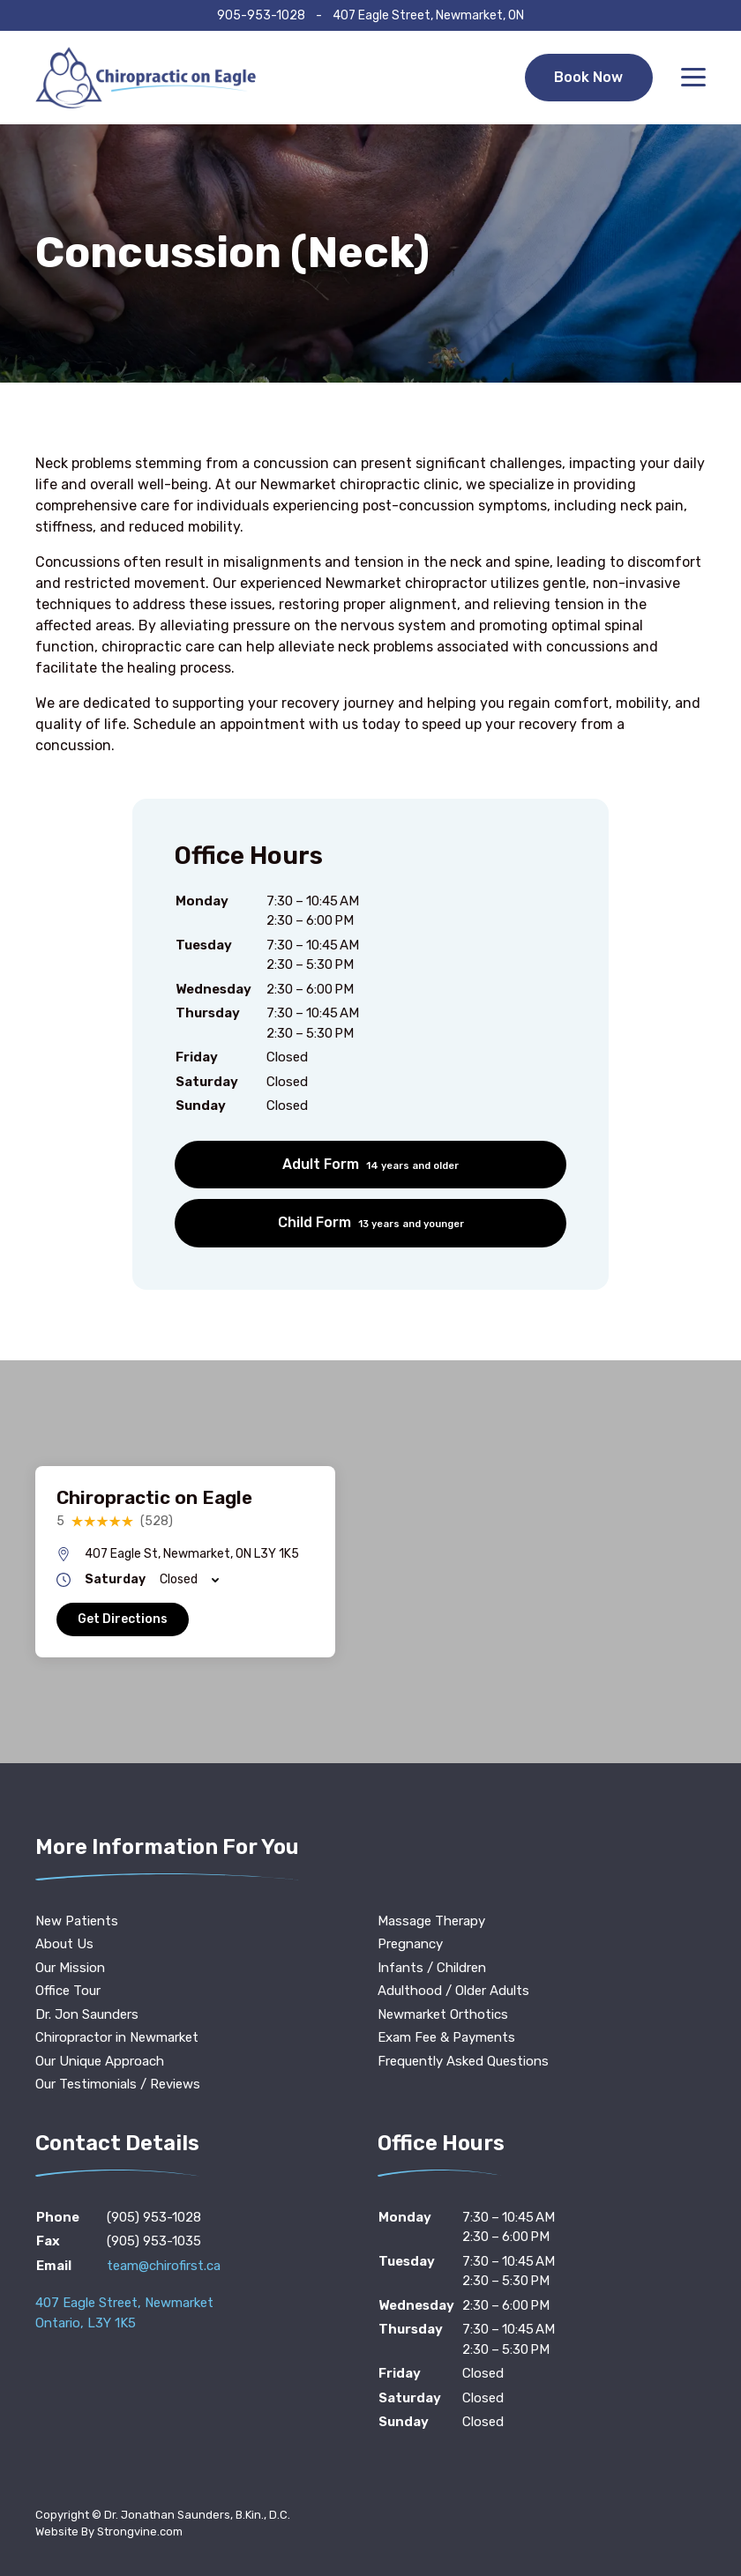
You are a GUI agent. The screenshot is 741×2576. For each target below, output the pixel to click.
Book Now (588, 77)
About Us (64, 1944)
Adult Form (370, 1164)
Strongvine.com (140, 2531)
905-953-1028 (261, 15)
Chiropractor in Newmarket (116, 2037)
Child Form (371, 1222)
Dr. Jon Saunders (86, 2014)
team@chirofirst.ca (164, 2266)
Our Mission (70, 1968)
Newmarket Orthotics (443, 2014)
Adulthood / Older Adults (453, 1991)
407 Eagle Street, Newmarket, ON (428, 15)
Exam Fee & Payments (446, 2037)
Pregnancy (410, 1944)
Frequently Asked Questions (463, 2061)
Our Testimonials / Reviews (117, 2084)
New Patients (76, 1921)
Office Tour (68, 1991)
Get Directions (123, 1619)
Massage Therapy (431, 1921)
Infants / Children (432, 1968)
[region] (370, 1562)
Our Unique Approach (99, 2061)
